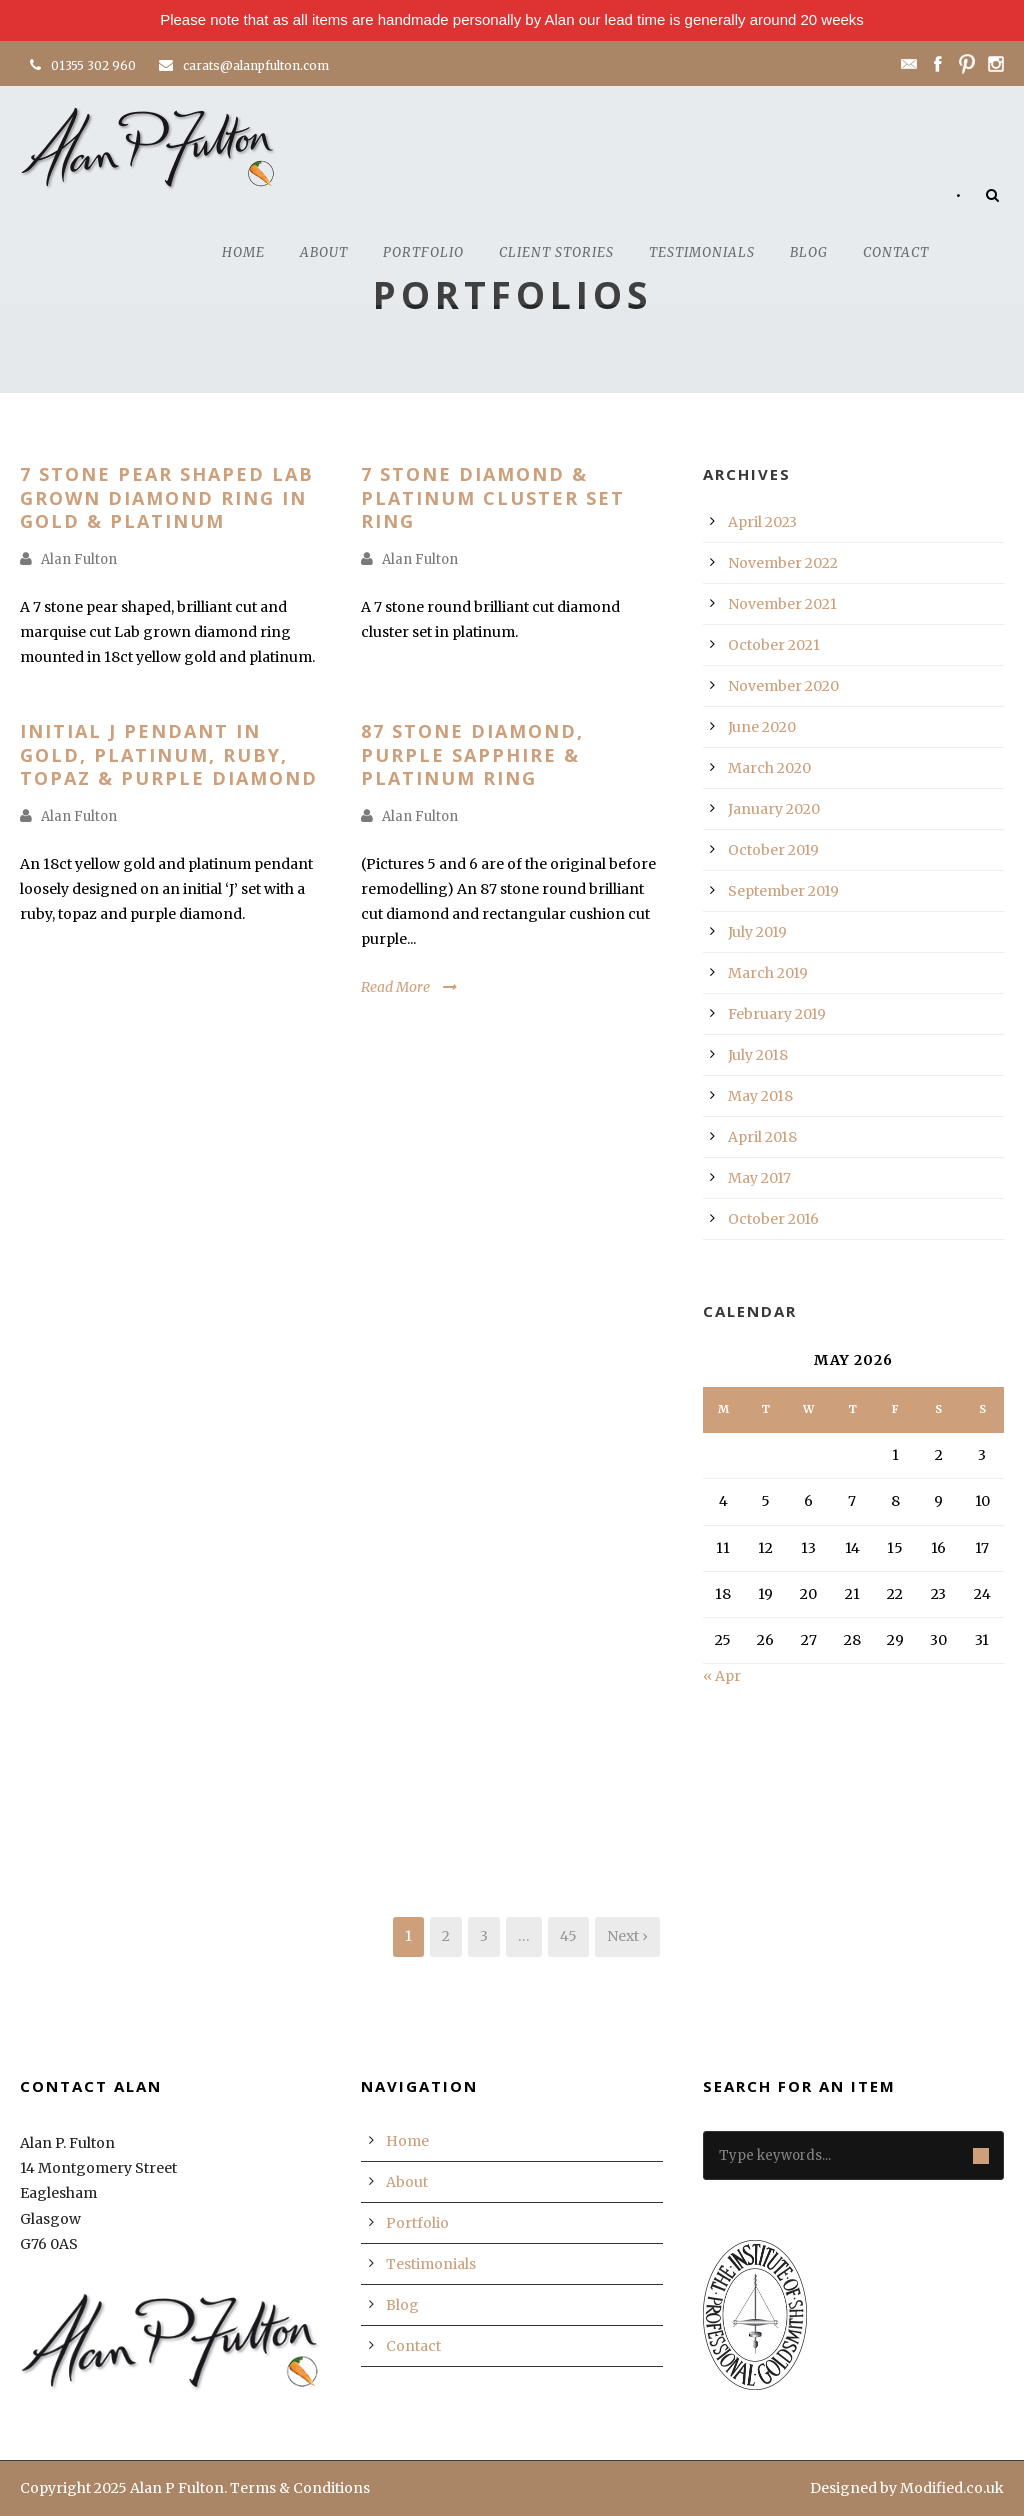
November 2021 (782, 604)
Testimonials (702, 252)
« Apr (722, 1676)
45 (568, 1936)
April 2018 (762, 1137)
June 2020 (762, 727)
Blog (809, 252)
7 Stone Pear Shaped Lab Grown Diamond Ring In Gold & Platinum (167, 497)
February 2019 (777, 1014)
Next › (627, 1936)
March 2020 (769, 768)
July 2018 (758, 1055)
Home (243, 252)
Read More (395, 987)
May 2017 (759, 1178)
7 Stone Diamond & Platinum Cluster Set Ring (493, 497)
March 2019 (768, 973)
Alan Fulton (79, 559)
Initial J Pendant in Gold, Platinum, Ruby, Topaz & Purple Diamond (169, 754)
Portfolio (423, 252)
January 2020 (774, 809)
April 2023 (762, 522)
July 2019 (757, 932)
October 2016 (773, 1219)
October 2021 (774, 645)
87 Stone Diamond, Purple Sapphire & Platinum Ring (472, 754)
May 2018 (760, 1096)
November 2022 (783, 563)
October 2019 (773, 850)
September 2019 (783, 891)
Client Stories (556, 252)
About (324, 252)
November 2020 (783, 686)
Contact (896, 252)
